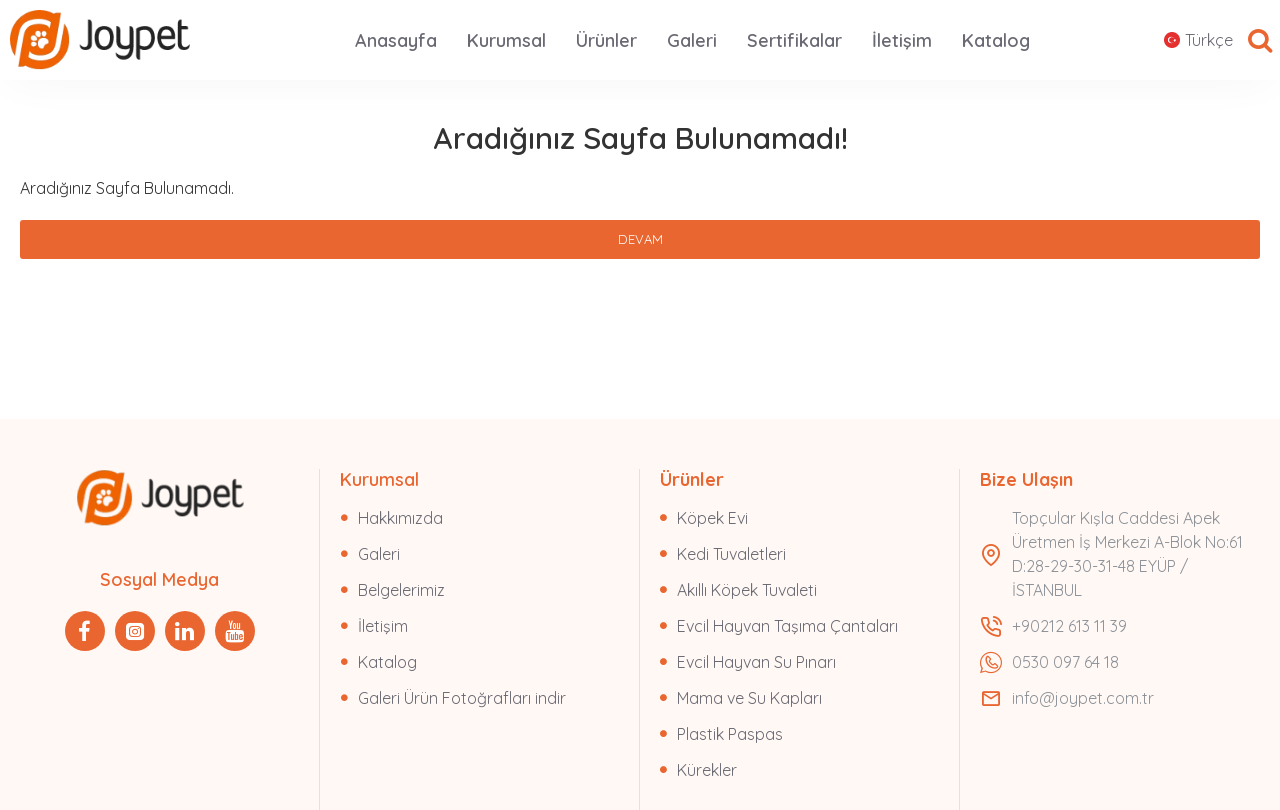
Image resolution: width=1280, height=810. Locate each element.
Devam (640, 239)
